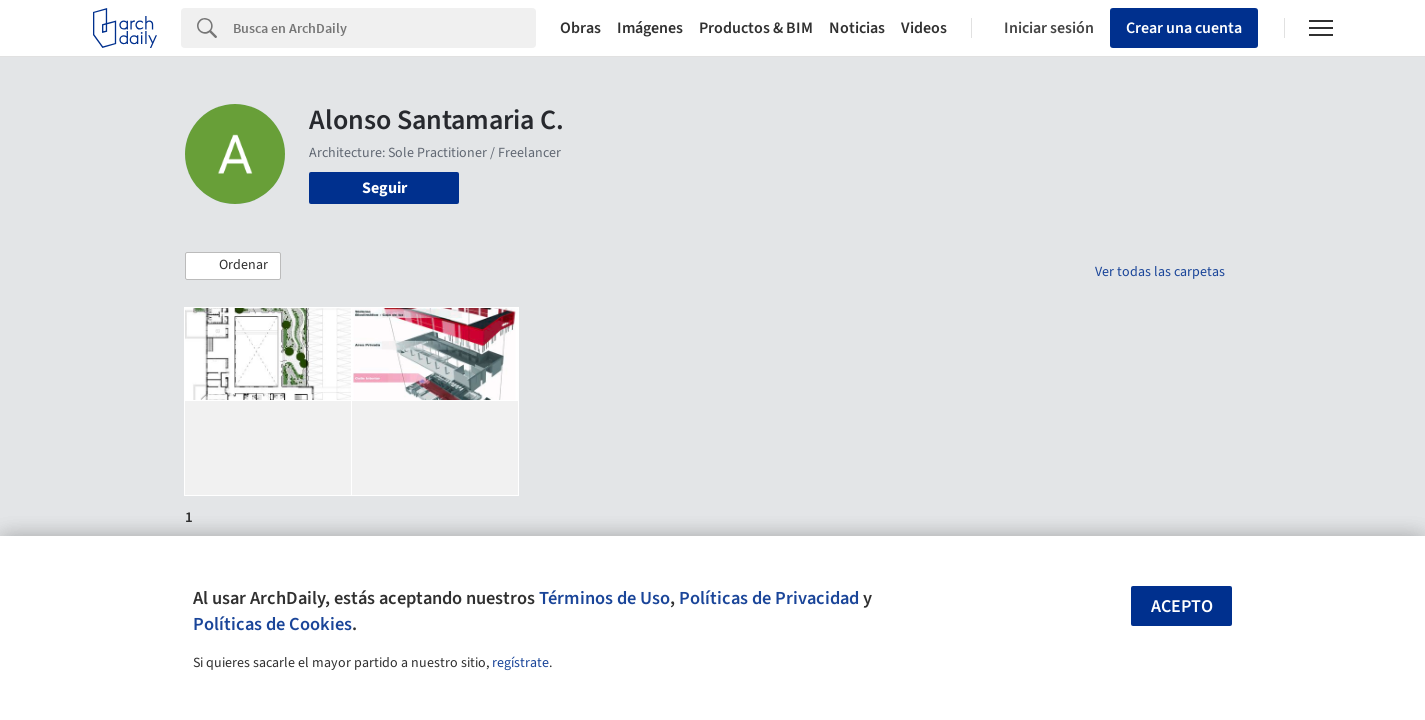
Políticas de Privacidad (769, 598)
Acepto (1182, 606)
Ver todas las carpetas (1160, 272)
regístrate (520, 663)
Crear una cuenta (1184, 28)
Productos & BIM (756, 28)
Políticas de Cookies (272, 624)
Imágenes (650, 28)
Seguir (384, 188)
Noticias (857, 28)
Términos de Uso (604, 598)
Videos (924, 28)
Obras (580, 28)
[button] (233, 266)
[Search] (384, 28)
